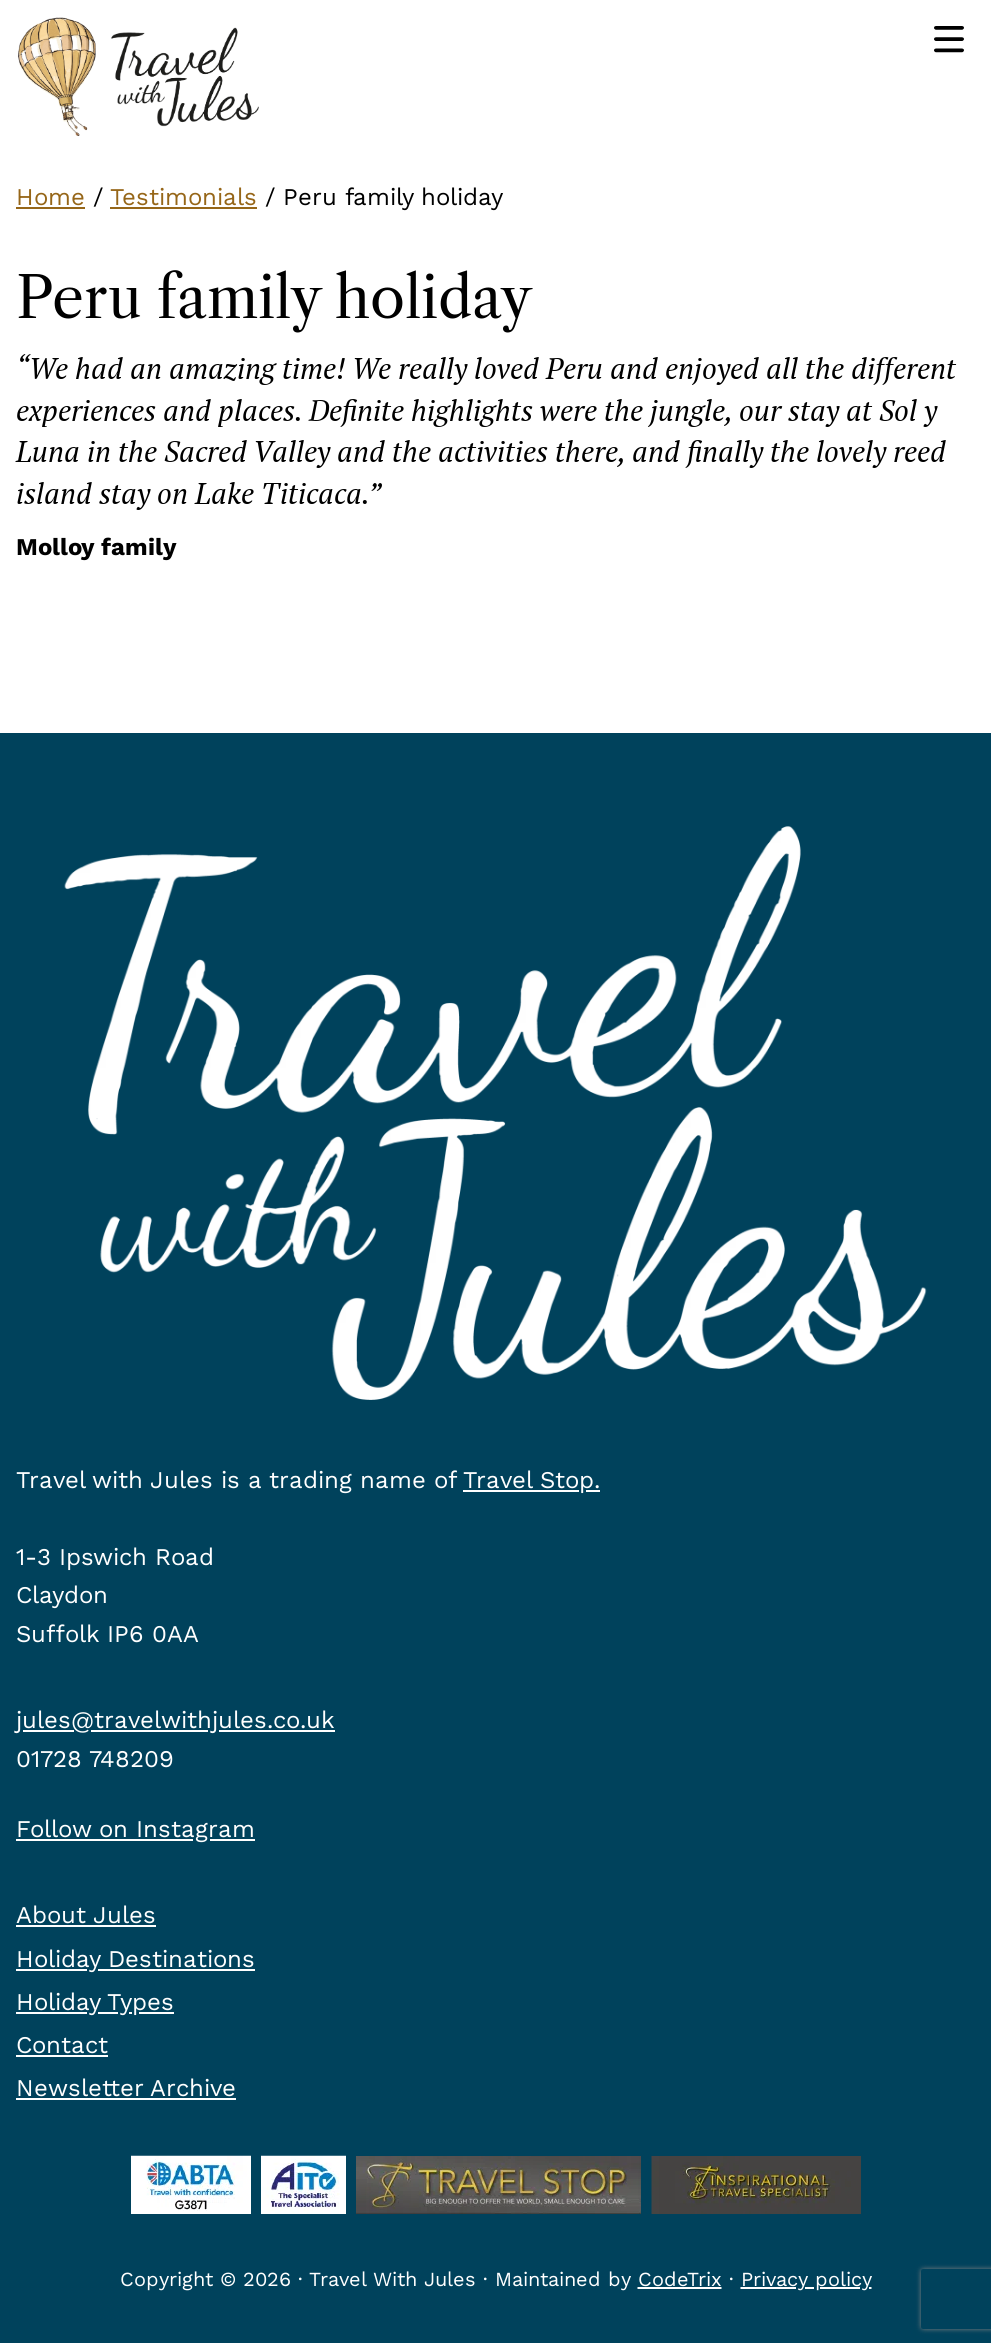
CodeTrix (680, 2279)
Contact (62, 2045)
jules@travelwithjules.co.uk (175, 1720)
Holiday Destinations (135, 1959)
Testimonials (183, 197)
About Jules (86, 1915)
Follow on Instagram (135, 1829)
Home (50, 197)
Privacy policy (806, 2279)
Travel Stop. (531, 1480)
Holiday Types (95, 2002)
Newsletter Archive (126, 2088)
